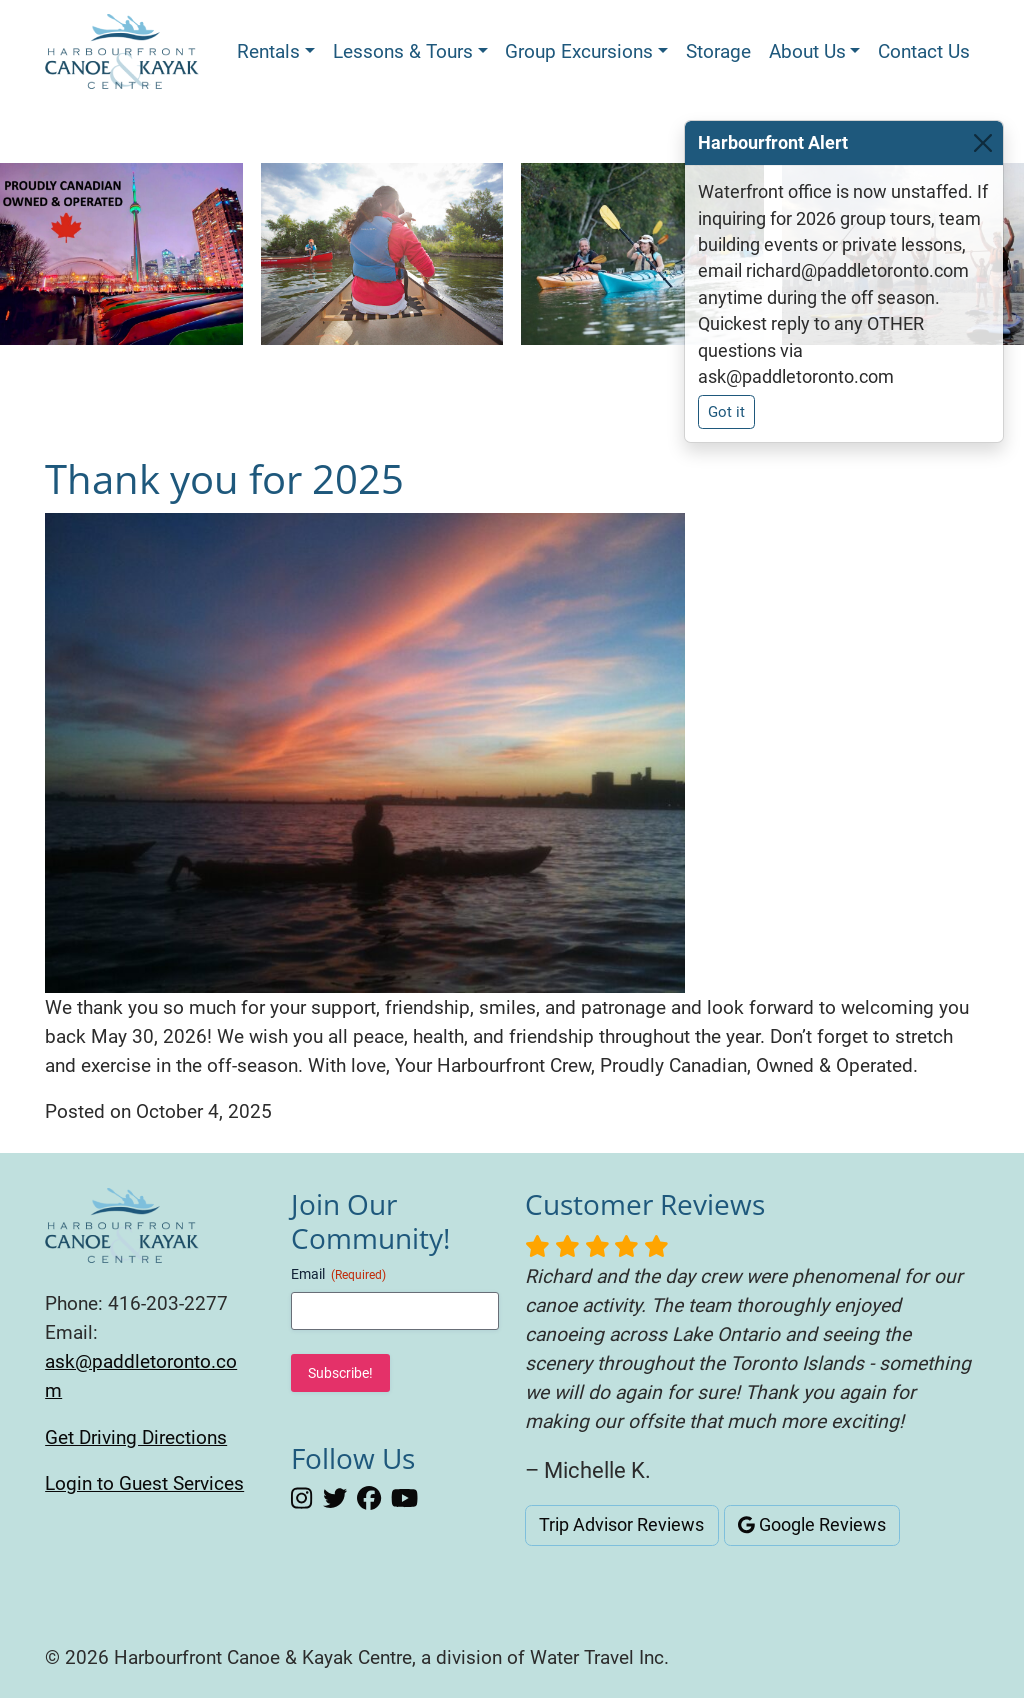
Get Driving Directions (136, 1437)
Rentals (268, 51)
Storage (718, 51)
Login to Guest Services (144, 1483)
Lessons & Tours (403, 51)
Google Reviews (812, 1525)
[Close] (983, 143)
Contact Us (924, 51)
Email (338, 1275)
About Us (807, 51)
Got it (726, 412)
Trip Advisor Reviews (621, 1525)
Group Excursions (579, 51)
